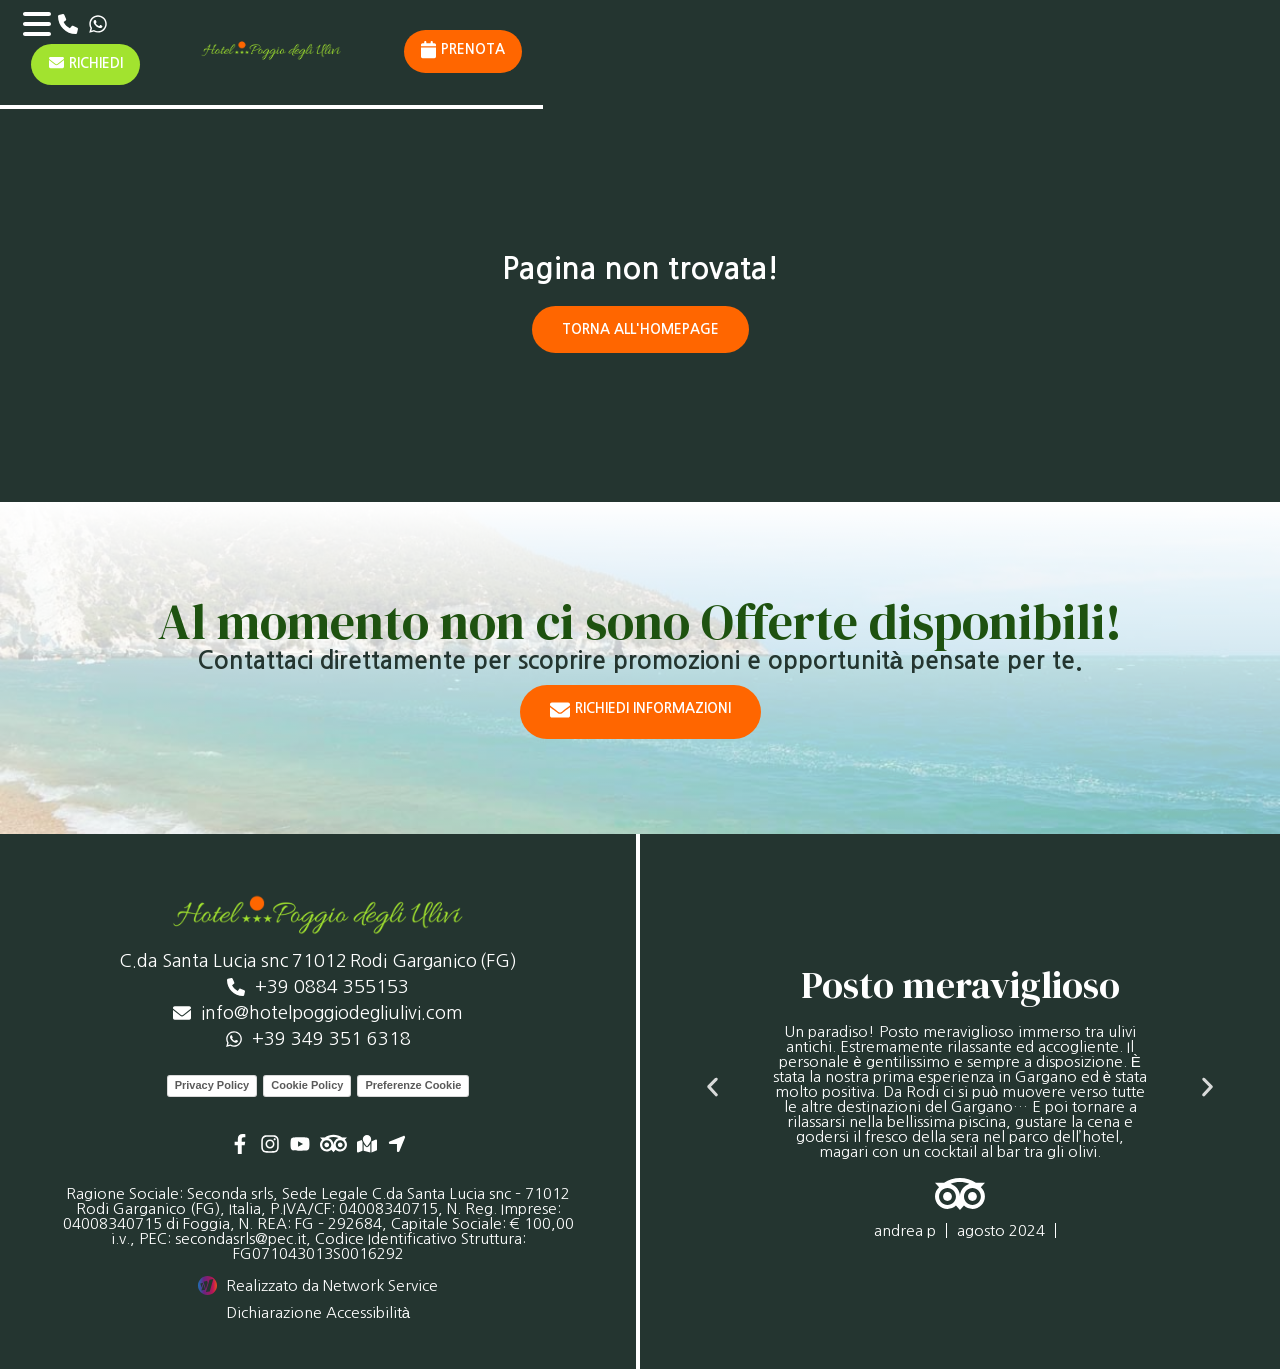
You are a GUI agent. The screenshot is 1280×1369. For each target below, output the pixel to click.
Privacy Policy (212, 1084)
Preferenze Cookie (413, 1084)
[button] (712, 1086)
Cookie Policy (307, 1084)
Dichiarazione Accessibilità (318, 1311)
